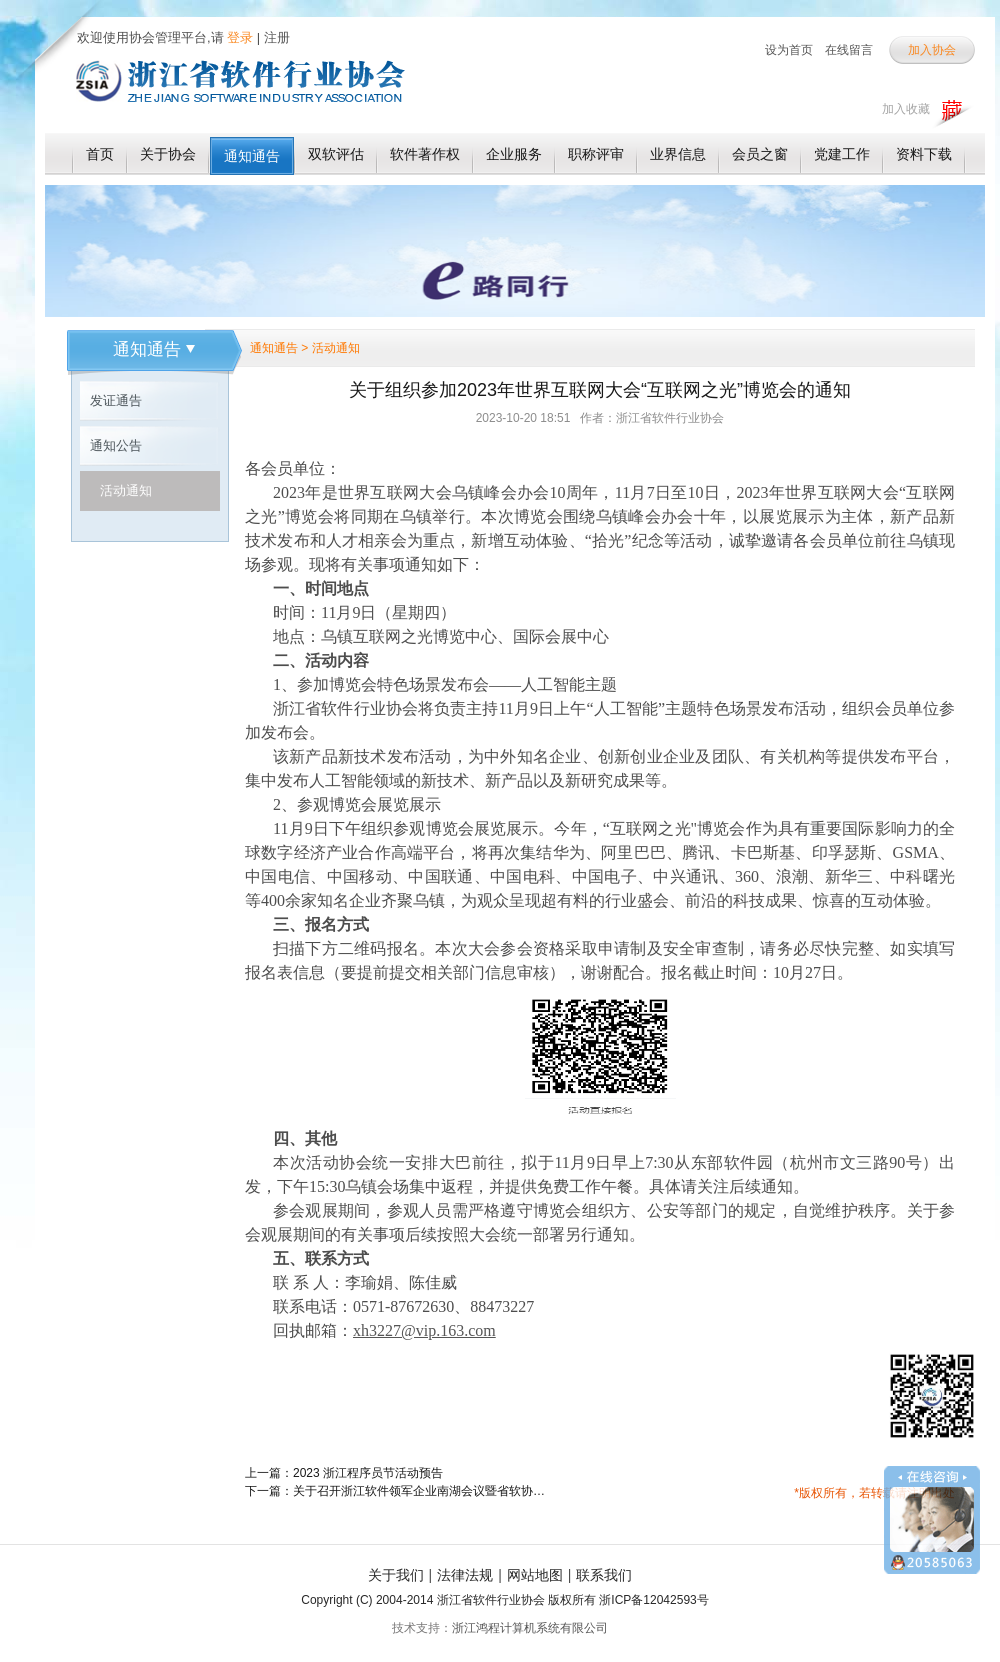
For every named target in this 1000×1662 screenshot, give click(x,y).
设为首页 (789, 50)
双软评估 (336, 154)
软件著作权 (425, 154)
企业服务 (514, 154)
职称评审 (596, 154)
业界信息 (678, 154)
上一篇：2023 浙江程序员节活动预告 (344, 1473)
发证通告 (116, 400)
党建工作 (842, 154)
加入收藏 (906, 109)
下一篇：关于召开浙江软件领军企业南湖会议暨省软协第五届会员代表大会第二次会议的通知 (395, 1491)
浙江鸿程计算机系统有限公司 (530, 1628)
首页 (100, 154)
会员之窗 (760, 154)
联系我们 (604, 1575)
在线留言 (849, 50)
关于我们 (396, 1575)
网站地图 (535, 1575)
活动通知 (126, 490)
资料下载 (924, 154)
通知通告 (252, 156)
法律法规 (465, 1575)
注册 (277, 37)
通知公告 (116, 445)
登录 (239, 37)
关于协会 (168, 154)
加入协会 (932, 50)
